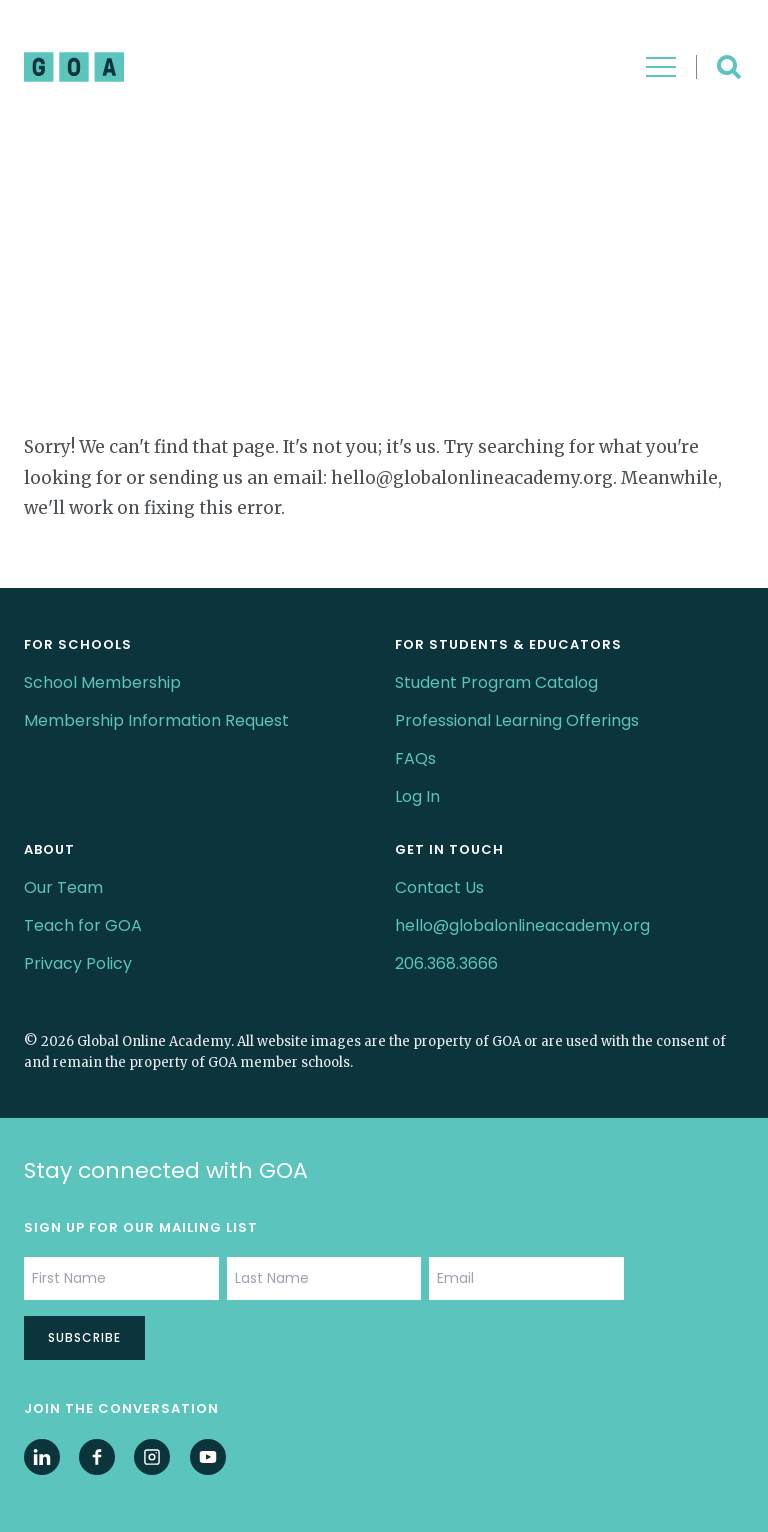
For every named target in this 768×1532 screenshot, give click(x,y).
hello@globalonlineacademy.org (522, 925)
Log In (417, 796)
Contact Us (439, 887)
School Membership (102, 682)
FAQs (415, 758)
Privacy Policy (78, 963)
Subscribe (84, 1337)
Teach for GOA (83, 925)
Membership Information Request (156, 720)
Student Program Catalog (496, 682)
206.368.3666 (446, 963)
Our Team (63, 887)
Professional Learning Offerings (517, 720)
